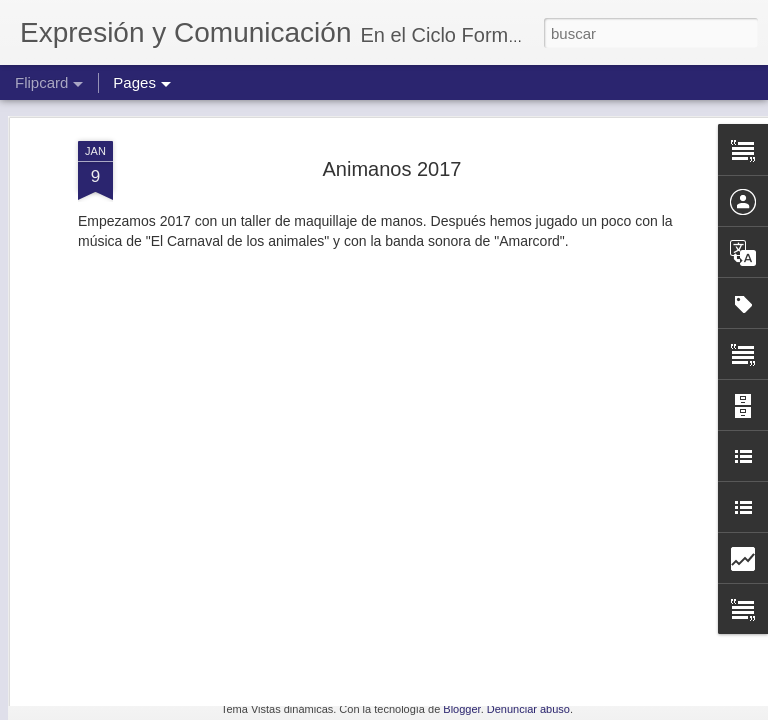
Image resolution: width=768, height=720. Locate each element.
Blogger (461, 709)
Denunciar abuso (528, 709)
